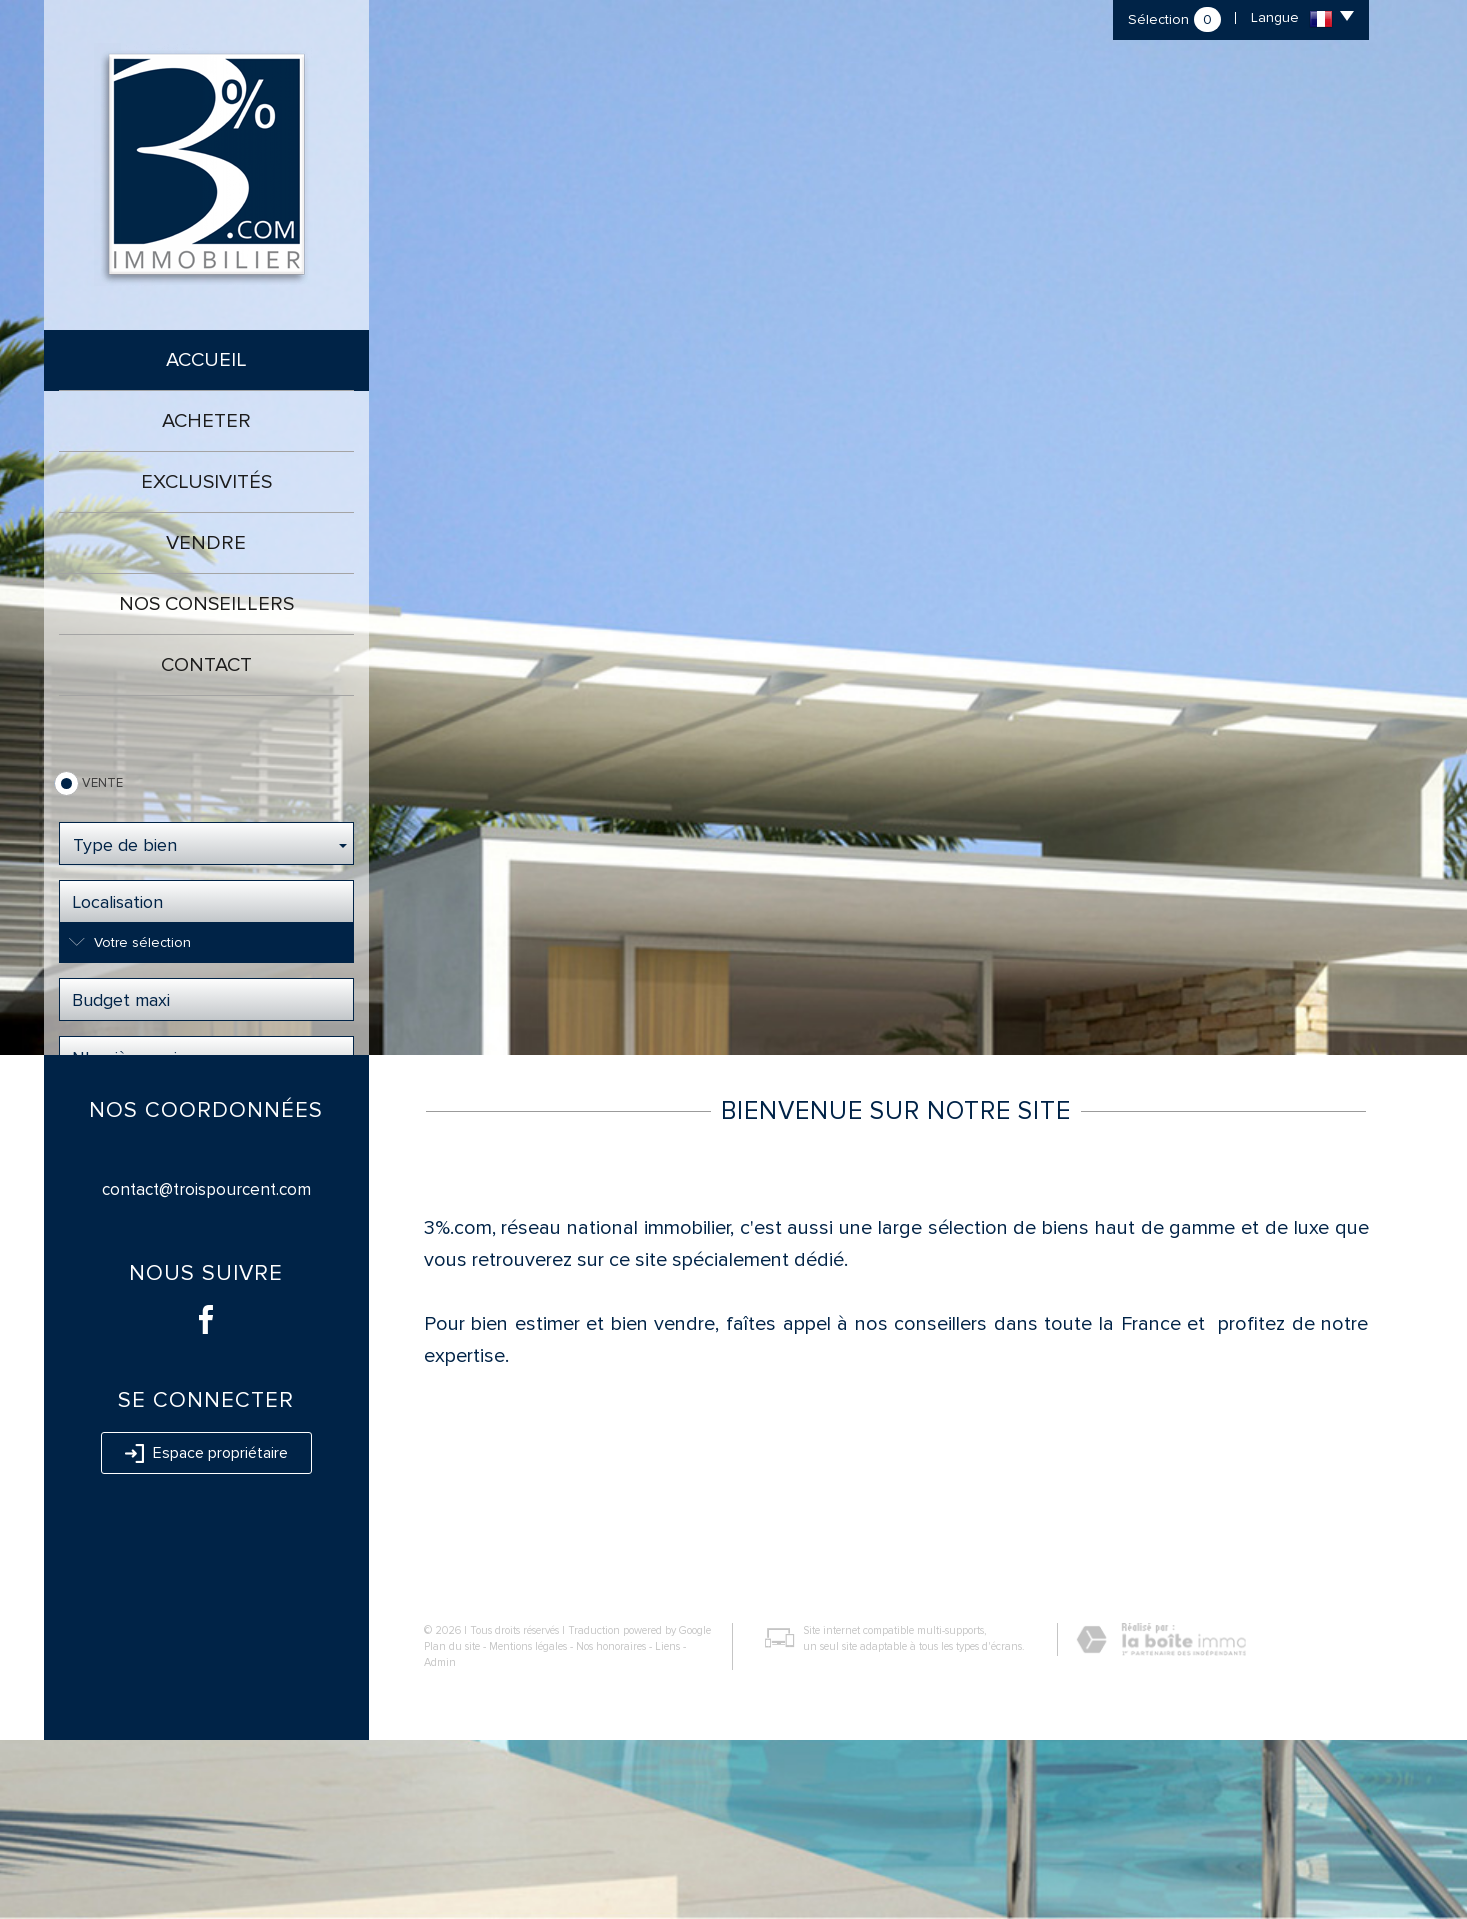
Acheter (206, 421)
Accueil (206, 360)
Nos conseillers (206, 604)
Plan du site (452, 1825)
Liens (667, 1825)
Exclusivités (206, 482)
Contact (206, 665)
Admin (440, 1840)
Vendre (206, 543)
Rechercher (206, 1118)
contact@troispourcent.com (206, 1368)
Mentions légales (528, 1825)
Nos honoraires (611, 1825)
